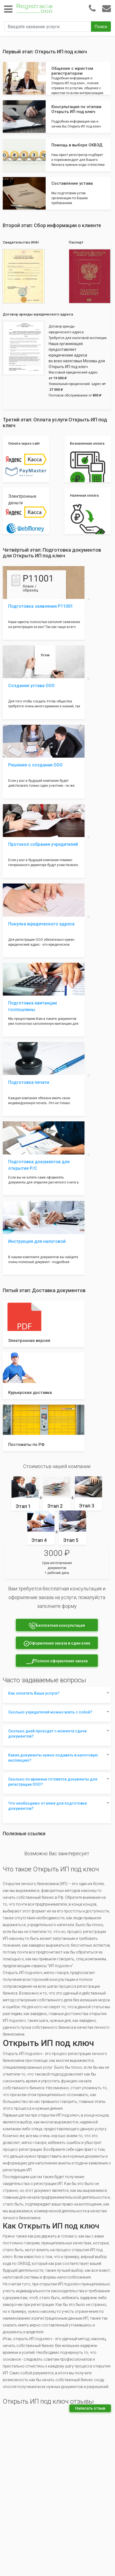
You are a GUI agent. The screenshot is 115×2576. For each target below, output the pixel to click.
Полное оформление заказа (57, 1661)
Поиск (101, 26)
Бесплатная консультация (57, 1625)
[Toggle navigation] (8, 9)
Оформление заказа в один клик (56, 1643)
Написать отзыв (90, 2408)
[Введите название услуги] (47, 26)
